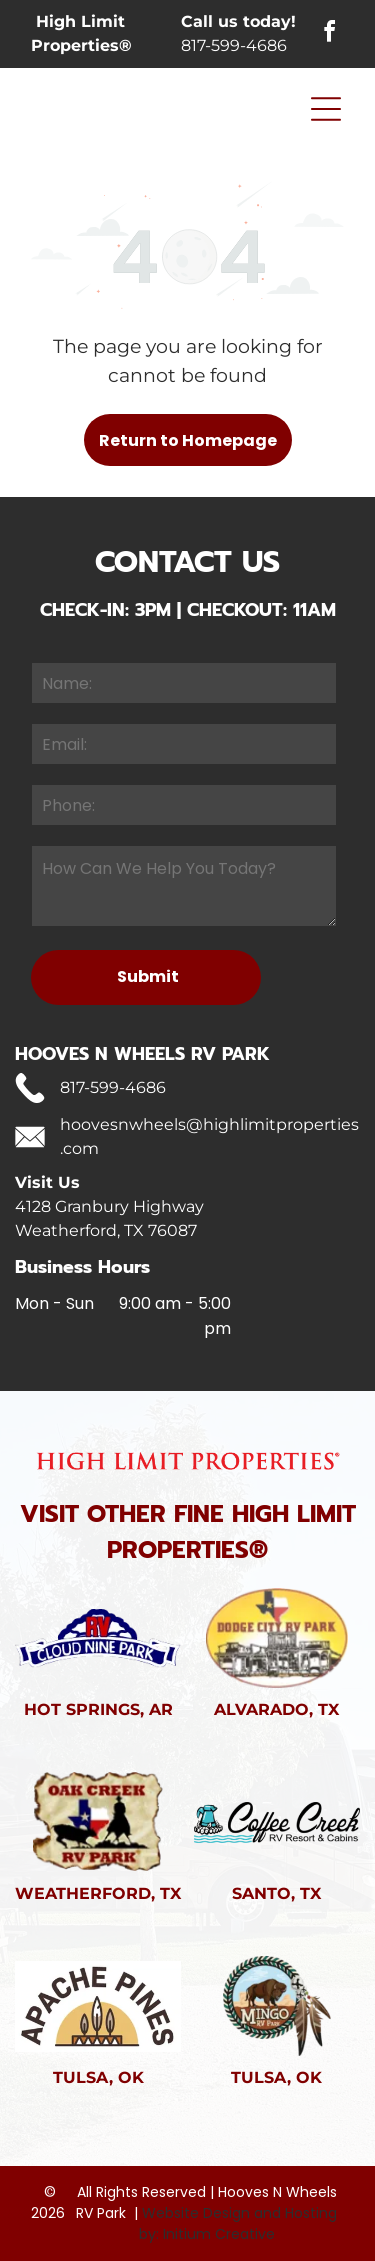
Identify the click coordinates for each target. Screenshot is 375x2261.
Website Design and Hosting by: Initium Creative (238, 2223)
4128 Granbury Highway (109, 1206)
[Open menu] (326, 109)
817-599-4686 (234, 45)
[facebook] (330, 34)
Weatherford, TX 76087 (106, 1230)
